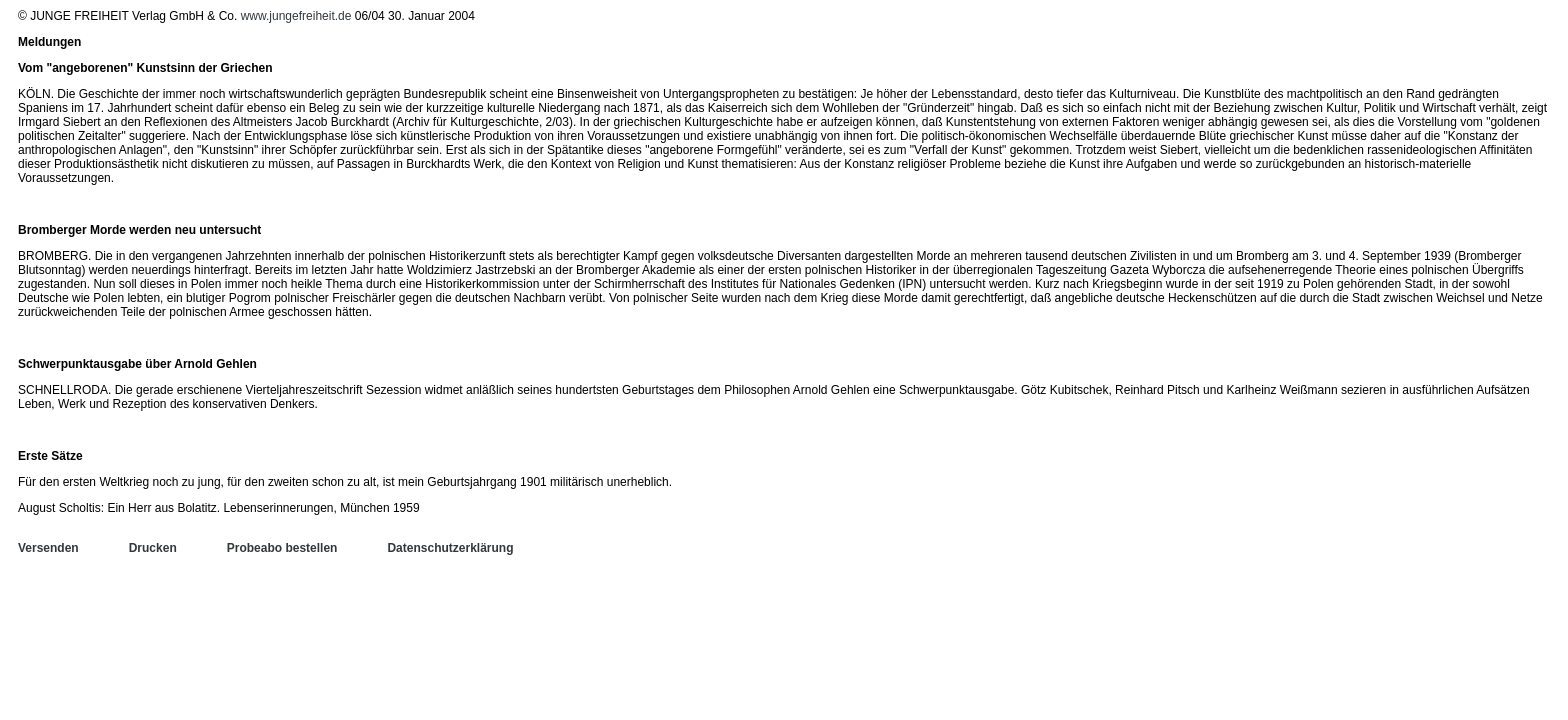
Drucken (153, 548)
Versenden (48, 548)
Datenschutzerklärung (450, 548)
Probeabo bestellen (282, 548)
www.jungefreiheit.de (296, 16)
